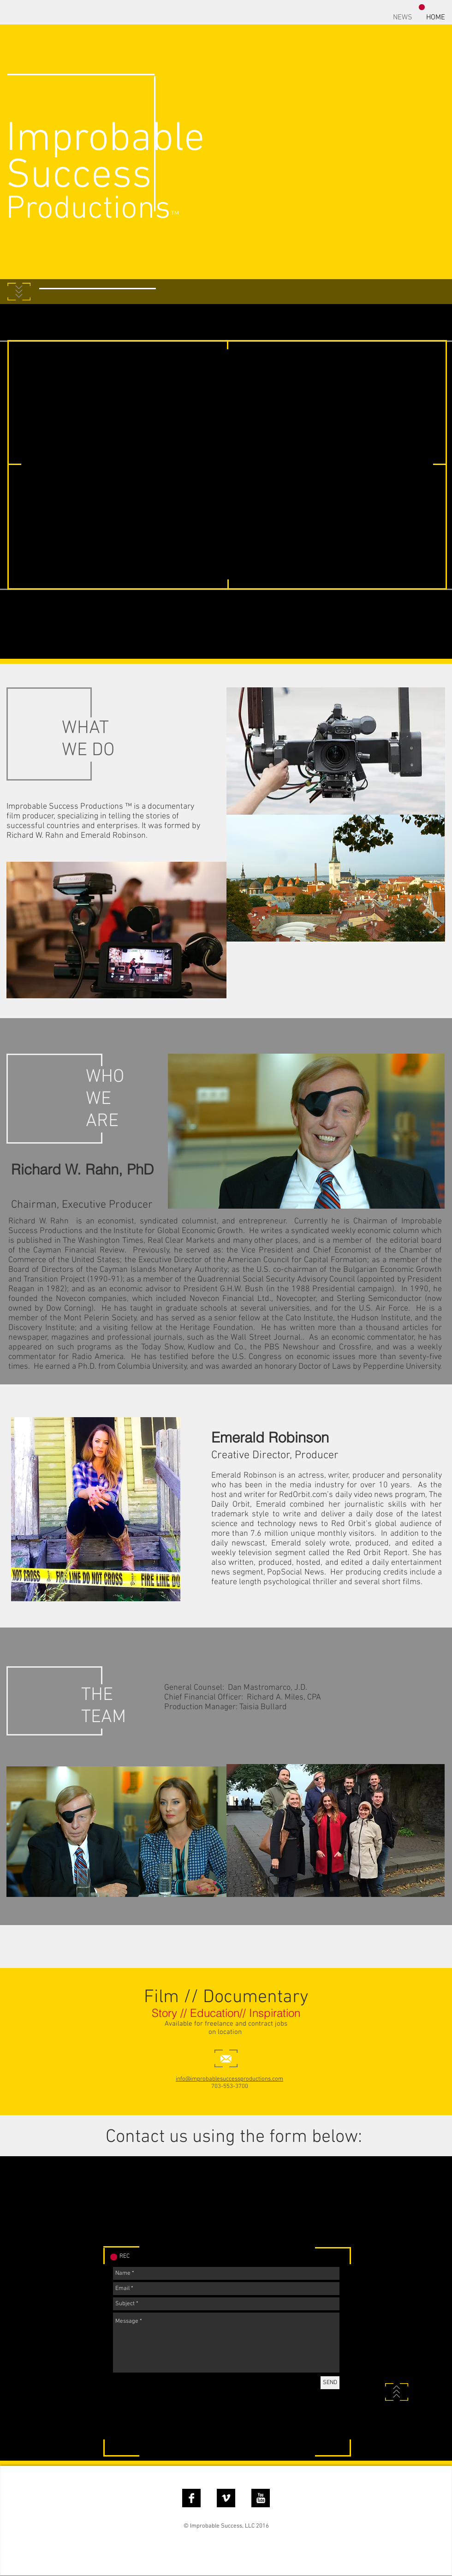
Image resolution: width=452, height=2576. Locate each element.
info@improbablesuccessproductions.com (229, 2079)
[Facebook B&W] (191, 2498)
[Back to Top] (396, 2392)
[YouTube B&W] (260, 2498)
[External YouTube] (228, 464)
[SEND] (330, 2382)
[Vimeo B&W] (226, 2498)
